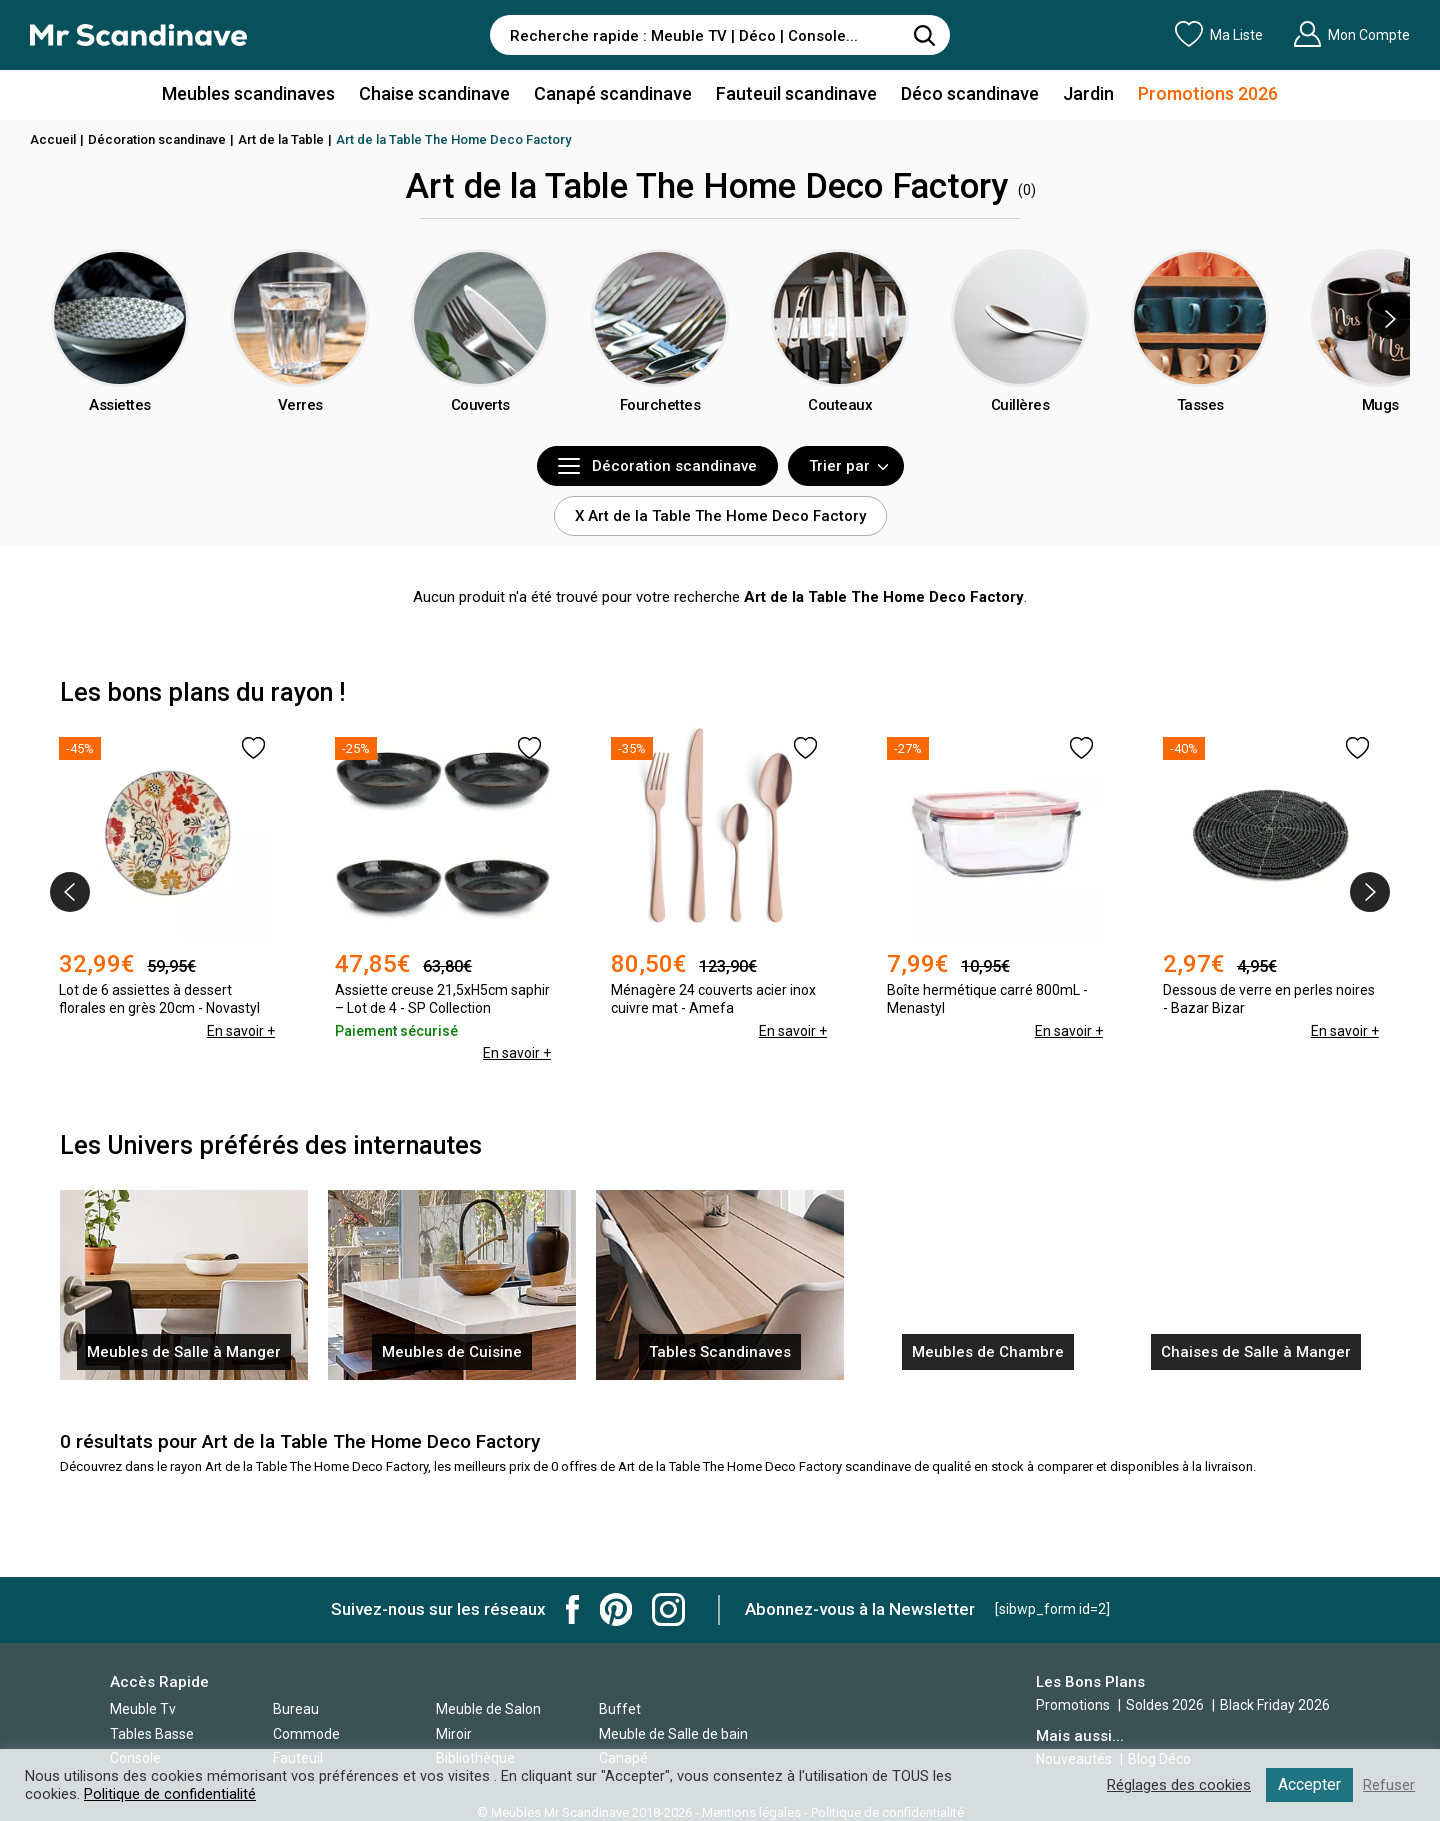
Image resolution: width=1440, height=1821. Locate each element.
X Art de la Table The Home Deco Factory (720, 516)
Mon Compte (1351, 34)
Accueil (53, 139)
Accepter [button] (1309, 1784)
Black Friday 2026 (1275, 1705)
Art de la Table (281, 139)
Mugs (1380, 405)
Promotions (1073, 1705)
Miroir (454, 1734)
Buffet (620, 1709)
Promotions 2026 (1208, 93)
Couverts (480, 405)
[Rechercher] (925, 35)
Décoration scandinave (157, 139)
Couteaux (840, 405)
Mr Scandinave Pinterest (616, 1609)
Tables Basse (152, 1734)
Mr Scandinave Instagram (668, 1609)
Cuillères (1020, 405)
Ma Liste (1219, 34)
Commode (306, 1734)
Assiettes (120, 405)
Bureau (296, 1709)
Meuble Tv (143, 1709)
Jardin (1088, 93)
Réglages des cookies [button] (1179, 1785)
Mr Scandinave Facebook (573, 1609)
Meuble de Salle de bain (673, 1734)
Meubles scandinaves (248, 93)
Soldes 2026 (1166, 1705)
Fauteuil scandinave (796, 93)
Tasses (1200, 405)
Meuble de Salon (488, 1709)
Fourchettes (660, 405)
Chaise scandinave (434, 93)
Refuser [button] (1389, 1785)
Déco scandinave (970, 93)
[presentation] (1390, 319)
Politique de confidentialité (170, 1794)
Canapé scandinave (613, 93)
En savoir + (241, 1031)
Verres (300, 405)
